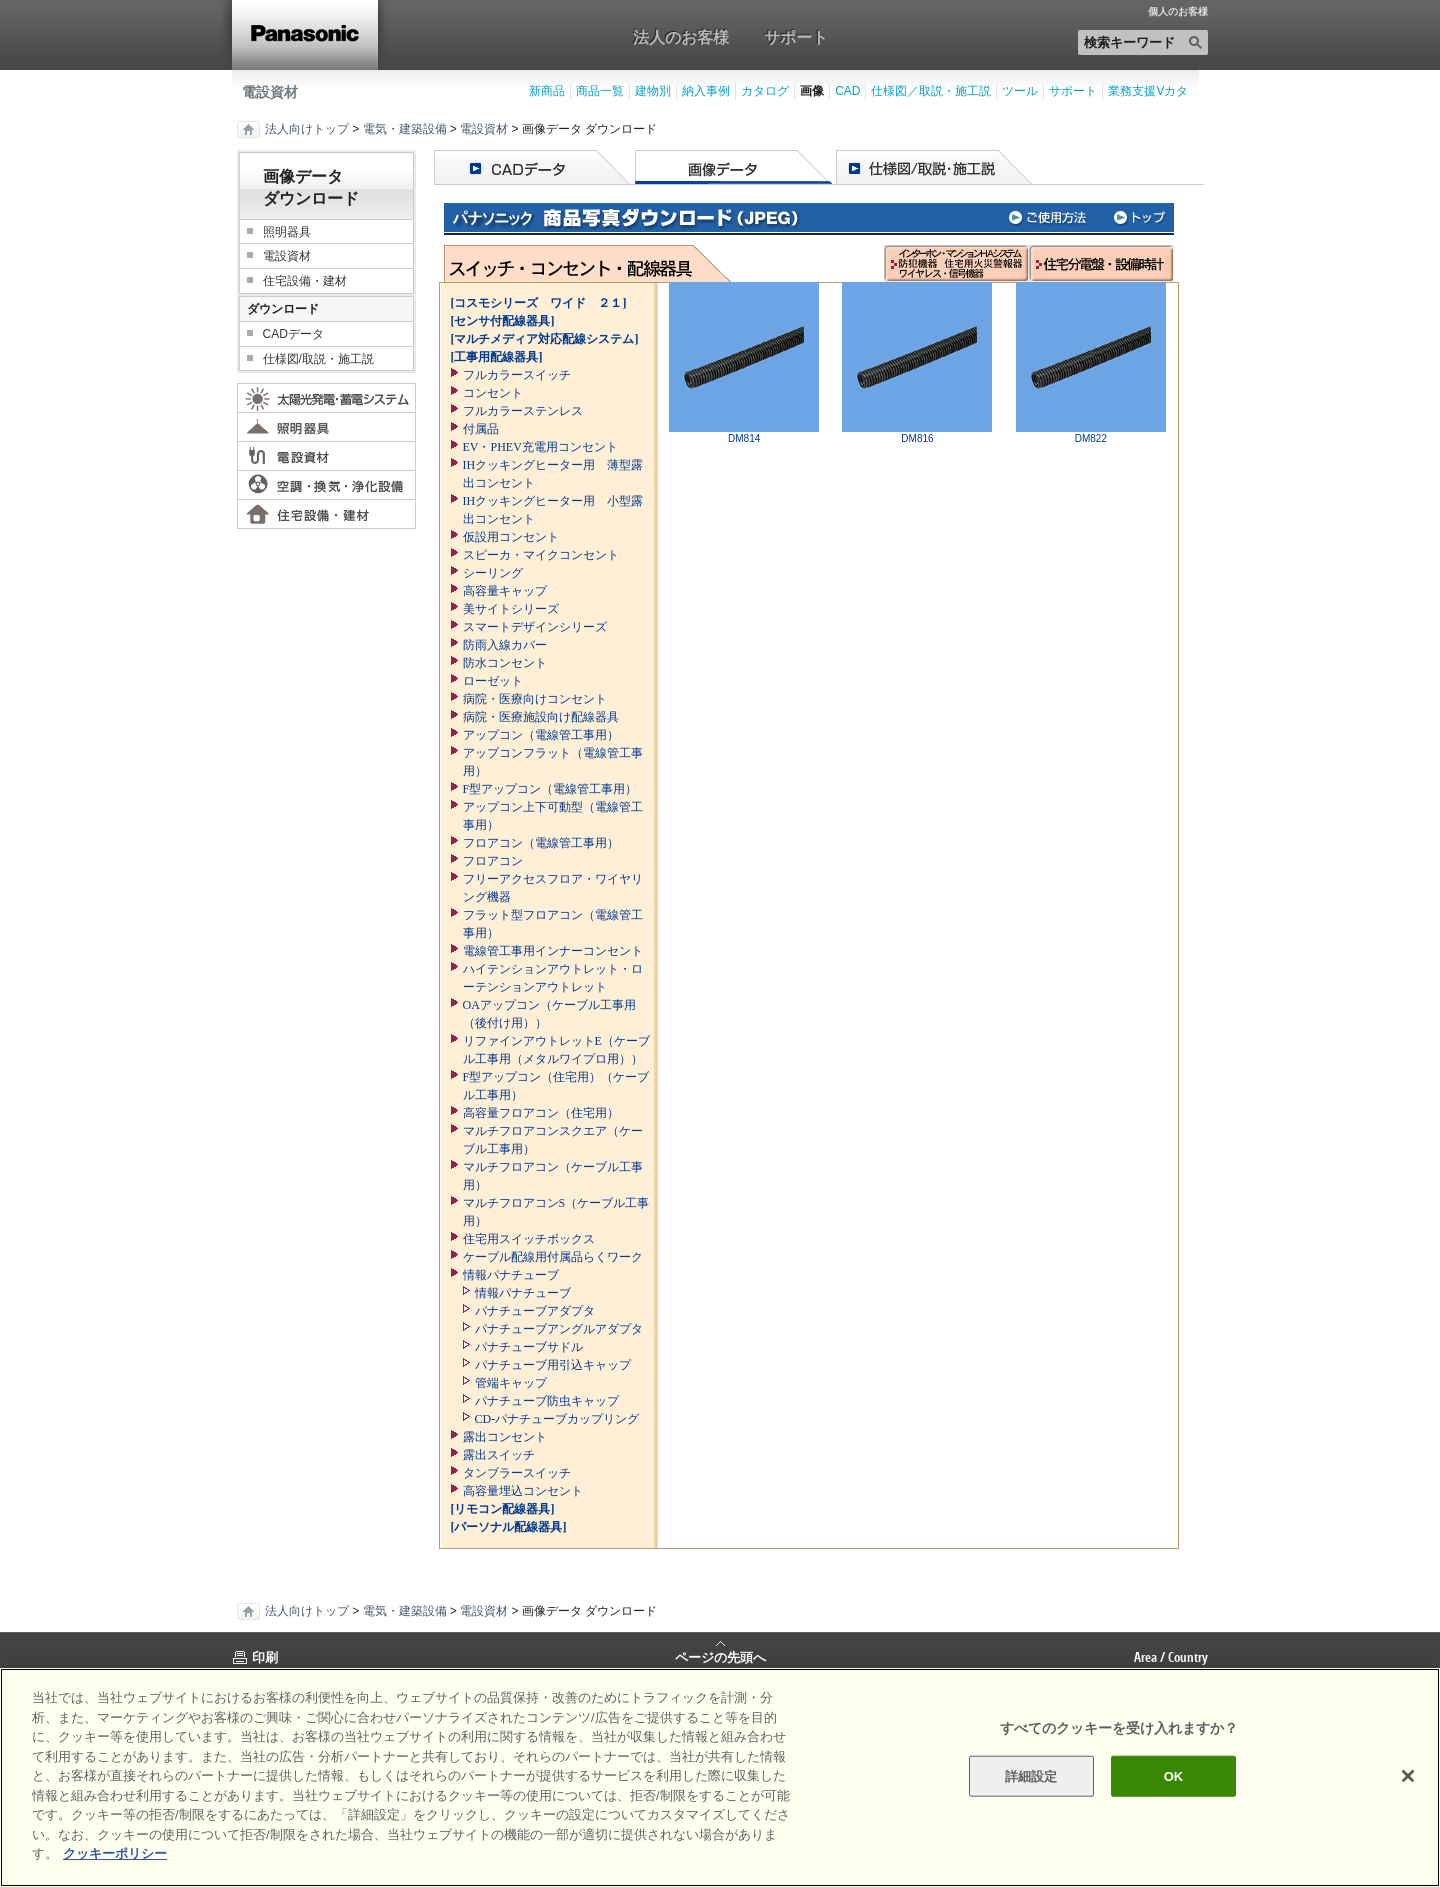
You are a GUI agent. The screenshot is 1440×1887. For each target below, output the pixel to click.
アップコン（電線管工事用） (541, 735)
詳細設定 (1031, 1775)
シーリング (493, 573)
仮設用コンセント (511, 537)
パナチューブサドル (529, 1347)
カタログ (765, 91)
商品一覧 (600, 91)
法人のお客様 (681, 37)
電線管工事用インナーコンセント (553, 951)
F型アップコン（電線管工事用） (550, 789)
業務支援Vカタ (1148, 91)
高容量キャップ (505, 591)
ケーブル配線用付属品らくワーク (553, 1257)
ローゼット (493, 681)
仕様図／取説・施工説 (931, 91)
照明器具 (287, 232)
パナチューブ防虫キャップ (547, 1401)
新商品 (547, 91)
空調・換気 (326, 485)
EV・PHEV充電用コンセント (540, 447)
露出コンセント (505, 1437)
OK (1174, 1775)
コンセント (493, 393)
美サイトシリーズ (511, 609)
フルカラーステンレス (523, 411)
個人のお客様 (1178, 12)
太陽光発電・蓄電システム (326, 398)
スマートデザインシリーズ (535, 627)
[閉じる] (1408, 1776)
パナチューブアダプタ (535, 1311)
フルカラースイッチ (517, 375)
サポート (796, 37)
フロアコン (493, 861)
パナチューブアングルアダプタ (559, 1329)
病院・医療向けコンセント (535, 699)
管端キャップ (511, 1383)
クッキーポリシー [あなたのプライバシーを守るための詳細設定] (115, 1853)
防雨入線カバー (505, 645)
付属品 (481, 429)
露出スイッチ (499, 1455)
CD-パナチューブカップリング (557, 1419)
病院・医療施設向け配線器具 (541, 717)
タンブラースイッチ (517, 1473)
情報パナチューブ (511, 1275)
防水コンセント (505, 663)
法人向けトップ (307, 129)
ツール (1020, 91)
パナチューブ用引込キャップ (553, 1365)
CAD (847, 91)
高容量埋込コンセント (523, 1491)
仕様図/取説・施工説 (318, 359)
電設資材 (270, 92)
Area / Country (1171, 1657)
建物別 (653, 91)
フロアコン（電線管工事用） (541, 843)
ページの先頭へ (720, 1656)
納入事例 (706, 91)
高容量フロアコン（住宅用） (541, 1113)
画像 (812, 91)
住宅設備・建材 (305, 281)
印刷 (265, 1657)
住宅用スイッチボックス (529, 1239)
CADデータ (293, 334)
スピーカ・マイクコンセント (541, 555)
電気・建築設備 (405, 129)
